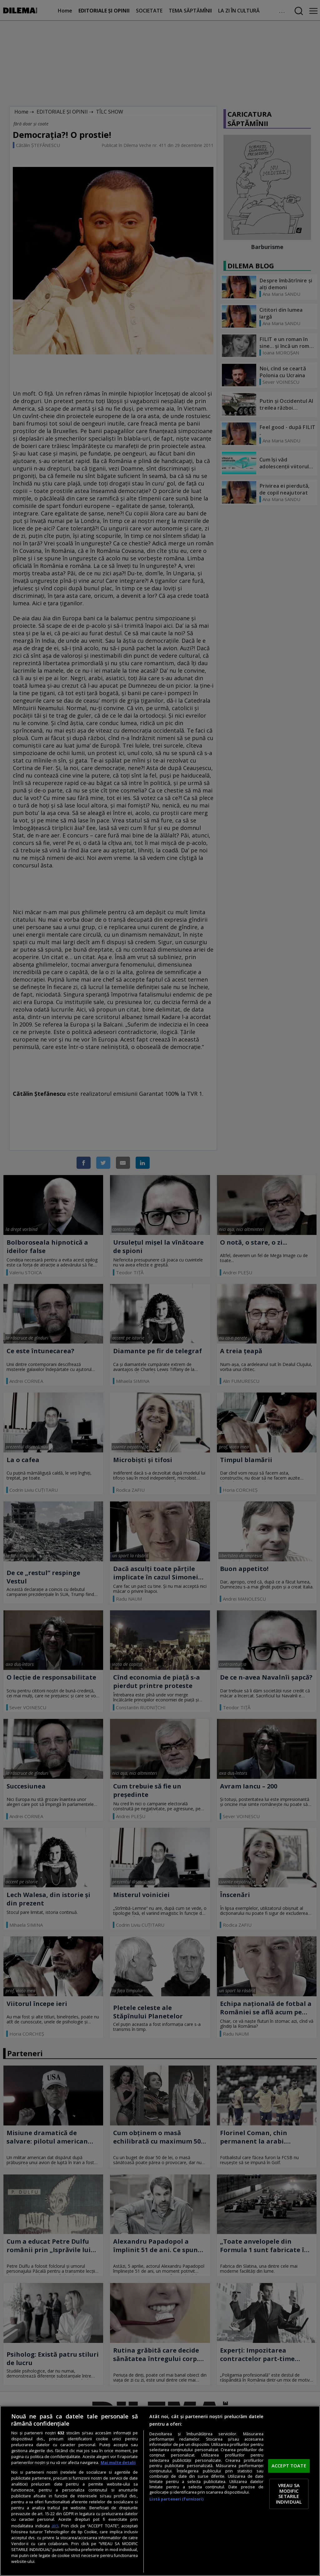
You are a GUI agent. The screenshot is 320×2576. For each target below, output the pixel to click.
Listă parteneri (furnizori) (176, 2499)
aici (55, 2526)
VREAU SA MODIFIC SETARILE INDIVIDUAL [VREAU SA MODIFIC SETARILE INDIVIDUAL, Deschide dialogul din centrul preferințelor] (289, 2493)
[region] (160, 2491)
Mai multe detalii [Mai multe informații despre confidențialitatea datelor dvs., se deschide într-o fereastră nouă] (118, 2462)
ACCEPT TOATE (289, 2465)
